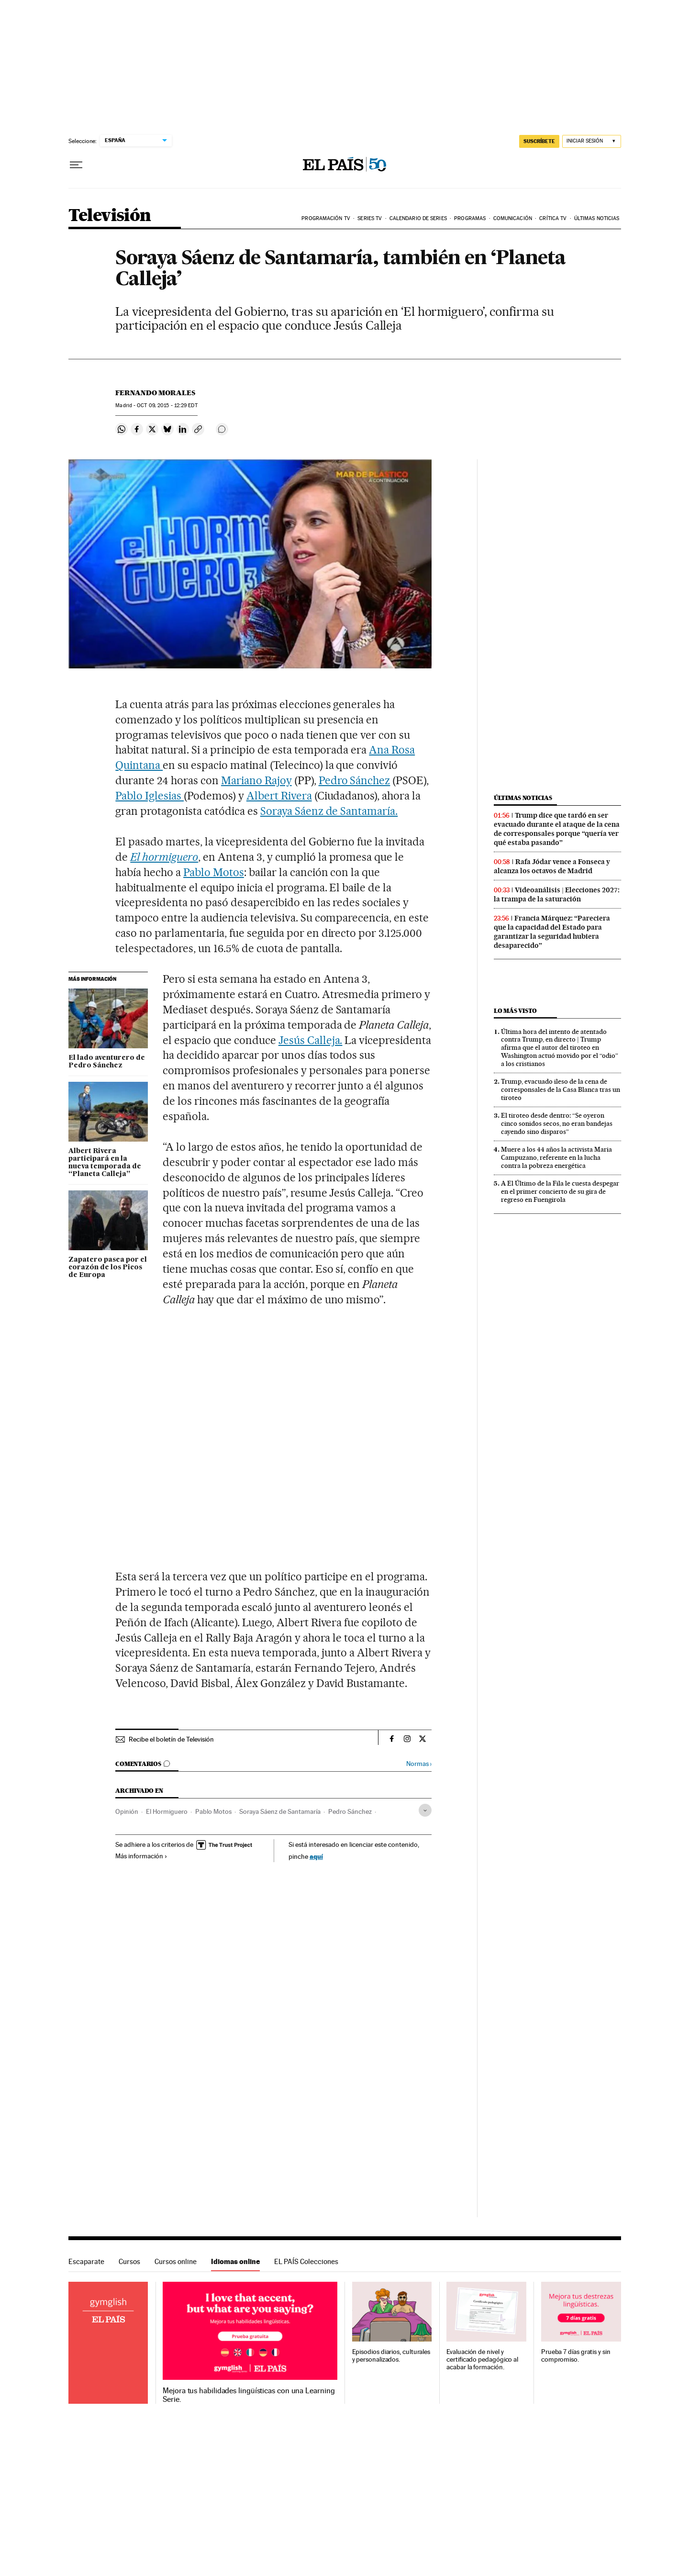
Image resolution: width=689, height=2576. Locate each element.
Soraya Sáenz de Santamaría (280, 1811)
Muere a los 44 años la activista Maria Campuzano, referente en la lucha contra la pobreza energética (556, 1157)
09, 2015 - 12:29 (167, 405)
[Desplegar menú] (76, 165)
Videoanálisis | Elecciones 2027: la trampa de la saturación (557, 894)
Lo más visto (515, 1010)
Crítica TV (553, 218)
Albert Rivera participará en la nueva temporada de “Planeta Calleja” (104, 1162)
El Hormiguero (167, 1811)
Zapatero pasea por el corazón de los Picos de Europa (107, 1267)
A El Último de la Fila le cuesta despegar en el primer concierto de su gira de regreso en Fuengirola (560, 1191)
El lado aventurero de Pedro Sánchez (106, 1062)
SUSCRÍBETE (539, 141)
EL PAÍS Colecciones (306, 2261)
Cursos (129, 2261)
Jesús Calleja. (310, 1040)
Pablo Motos (213, 872)
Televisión (109, 216)
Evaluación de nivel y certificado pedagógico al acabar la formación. (482, 2359)
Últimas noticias (597, 218)
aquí (316, 1856)
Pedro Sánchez (354, 780)
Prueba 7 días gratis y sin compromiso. (576, 2355)
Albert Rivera (279, 795)
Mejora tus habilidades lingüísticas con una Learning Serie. (248, 2395)
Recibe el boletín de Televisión (171, 1739)
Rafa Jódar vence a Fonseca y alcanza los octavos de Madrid (552, 866)
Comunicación (512, 218)
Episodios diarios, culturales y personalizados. (391, 2355)
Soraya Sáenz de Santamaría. (329, 811)
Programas (470, 218)
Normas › (419, 1763)
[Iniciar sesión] (591, 141)
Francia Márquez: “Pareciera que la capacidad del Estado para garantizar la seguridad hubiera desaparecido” (552, 932)
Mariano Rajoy (256, 780)
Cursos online (176, 2261)
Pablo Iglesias (149, 795)
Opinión (126, 1811)
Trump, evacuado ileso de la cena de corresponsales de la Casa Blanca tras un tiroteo (560, 1089)
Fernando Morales (155, 393)
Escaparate (86, 2261)
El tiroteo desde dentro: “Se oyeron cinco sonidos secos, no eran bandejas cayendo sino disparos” (556, 1123)
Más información (141, 1856)
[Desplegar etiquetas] (425, 1810)
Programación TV (325, 218)
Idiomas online (235, 2261)
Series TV (369, 218)
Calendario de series (418, 218)
